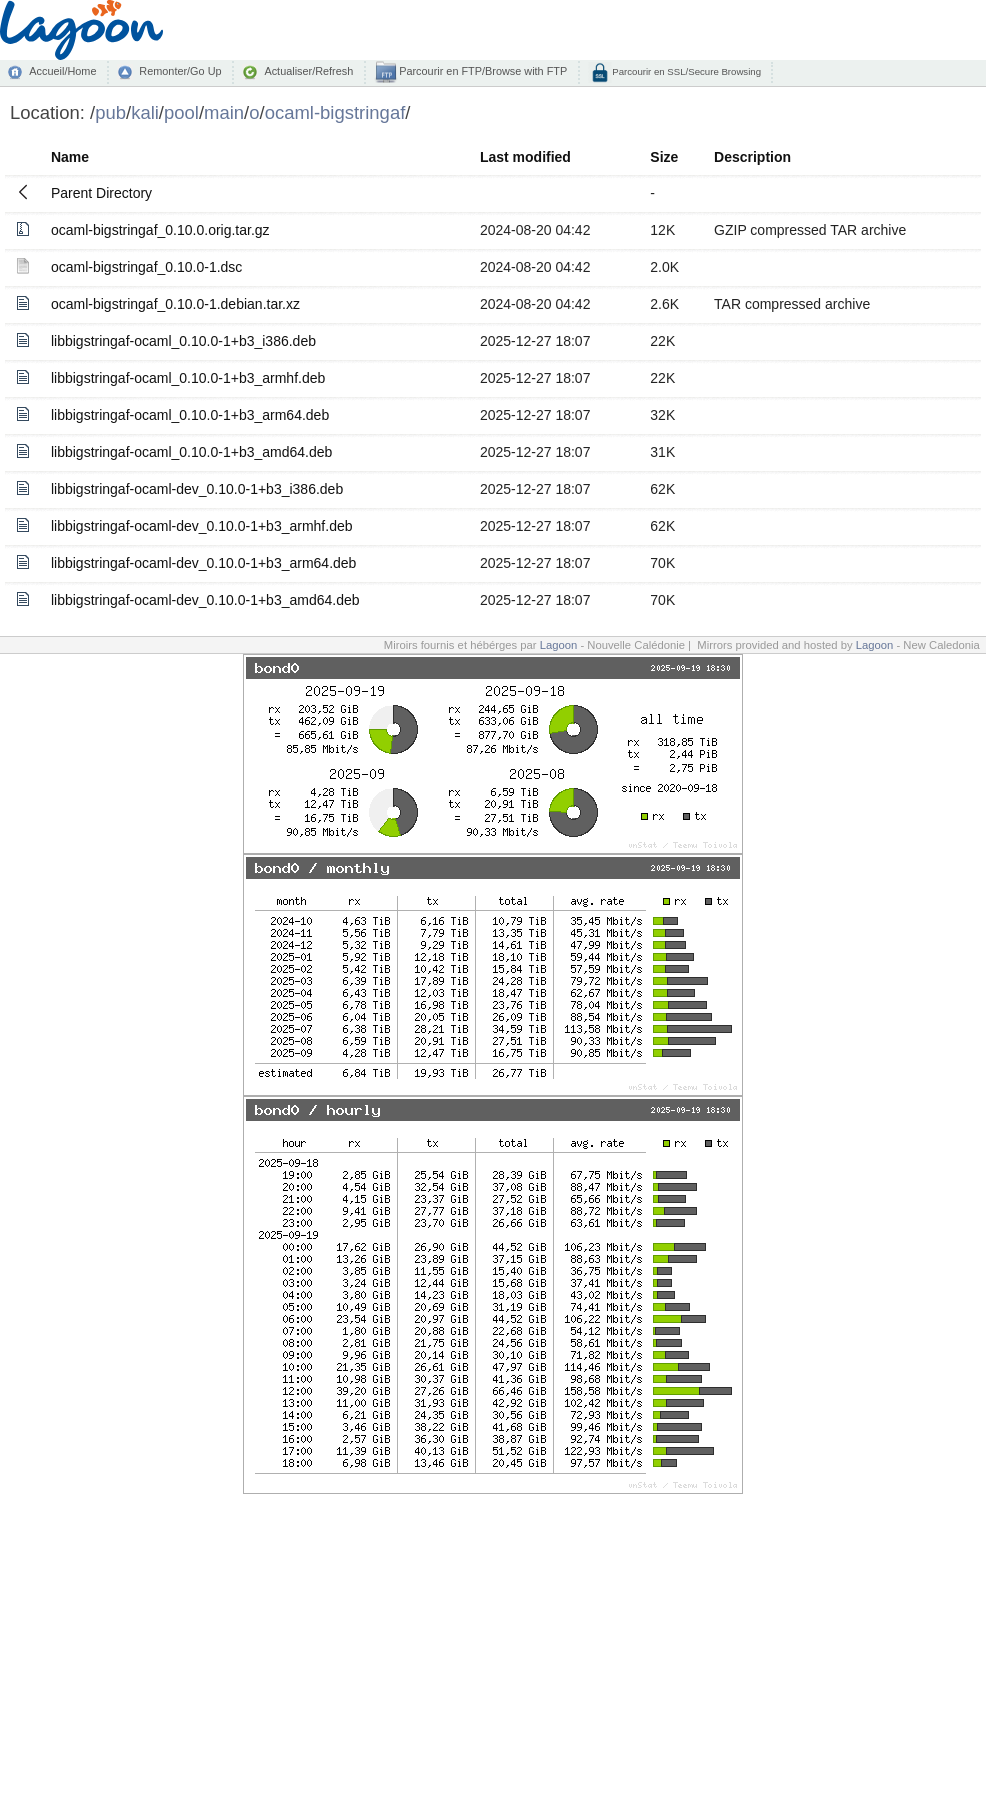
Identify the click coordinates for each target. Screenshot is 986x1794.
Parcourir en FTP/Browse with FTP (481, 71)
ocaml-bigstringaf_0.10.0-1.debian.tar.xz (175, 304)
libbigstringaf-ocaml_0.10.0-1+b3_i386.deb (183, 341)
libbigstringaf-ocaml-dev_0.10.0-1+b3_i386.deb (197, 489)
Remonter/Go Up (180, 71)
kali (145, 112)
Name (70, 157)
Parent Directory (101, 193)
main (224, 112)
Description (752, 157)
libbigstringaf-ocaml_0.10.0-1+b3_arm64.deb (190, 415)
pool (181, 112)
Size (664, 157)
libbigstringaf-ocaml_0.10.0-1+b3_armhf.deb (188, 378)
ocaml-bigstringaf (335, 112)
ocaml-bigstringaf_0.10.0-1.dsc (146, 267)
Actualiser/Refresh (308, 71)
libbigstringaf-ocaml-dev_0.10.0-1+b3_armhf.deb (202, 526)
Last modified (525, 157)
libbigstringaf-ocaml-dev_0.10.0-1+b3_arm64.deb (203, 563)
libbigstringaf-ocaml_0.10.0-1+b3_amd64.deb (191, 452)
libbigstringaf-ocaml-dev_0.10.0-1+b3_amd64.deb (205, 600)
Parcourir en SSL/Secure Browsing (685, 71)
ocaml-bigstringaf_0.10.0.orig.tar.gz (160, 230)
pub (110, 112)
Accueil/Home (62, 71)
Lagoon (559, 645)
